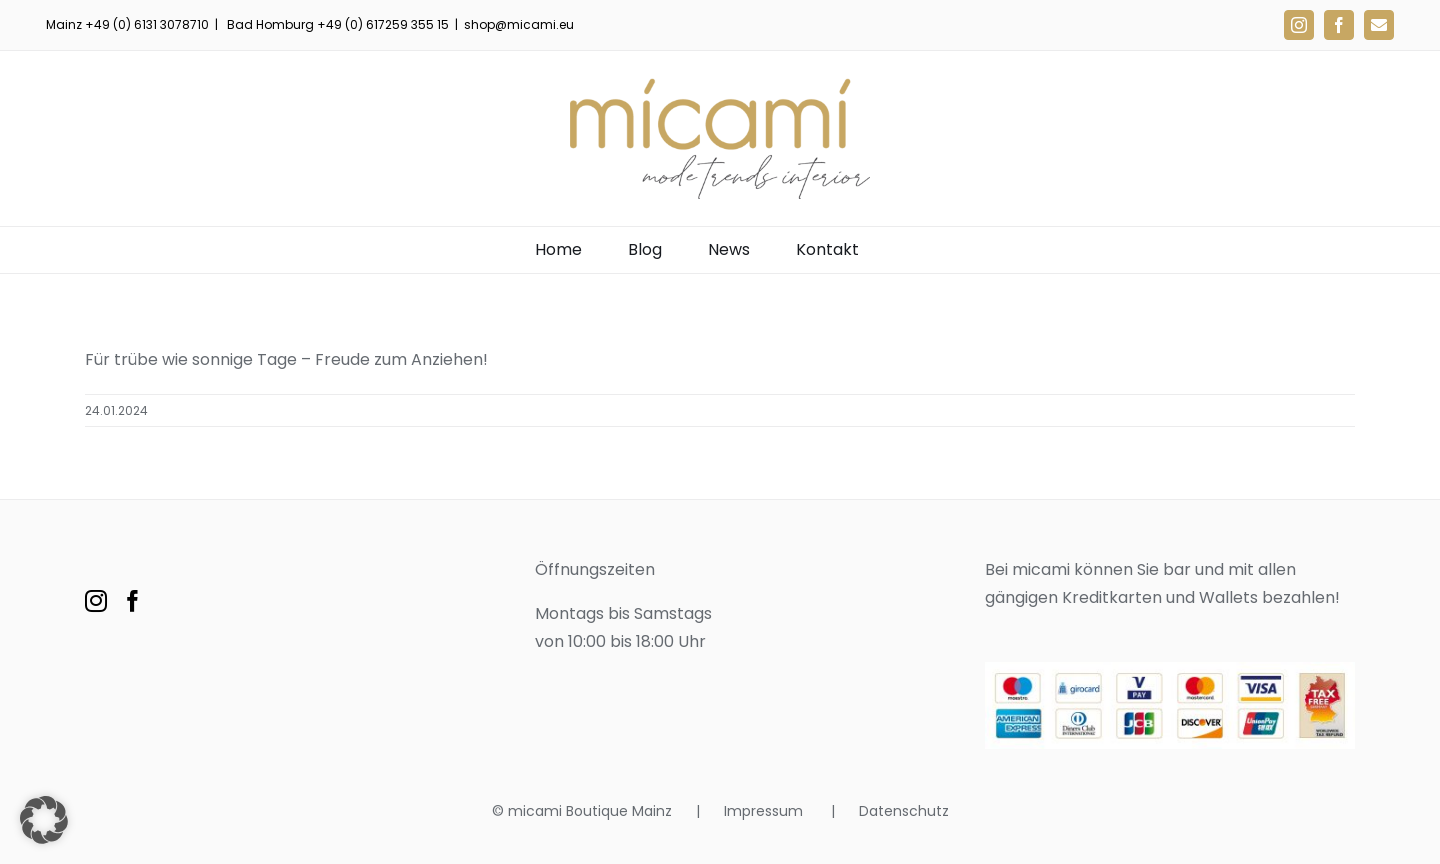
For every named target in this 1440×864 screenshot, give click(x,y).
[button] (44, 820)
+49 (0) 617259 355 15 (383, 24)
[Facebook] (133, 601)
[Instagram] (96, 601)
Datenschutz (904, 811)
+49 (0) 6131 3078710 (147, 24)
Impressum (765, 811)
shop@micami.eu (519, 24)
